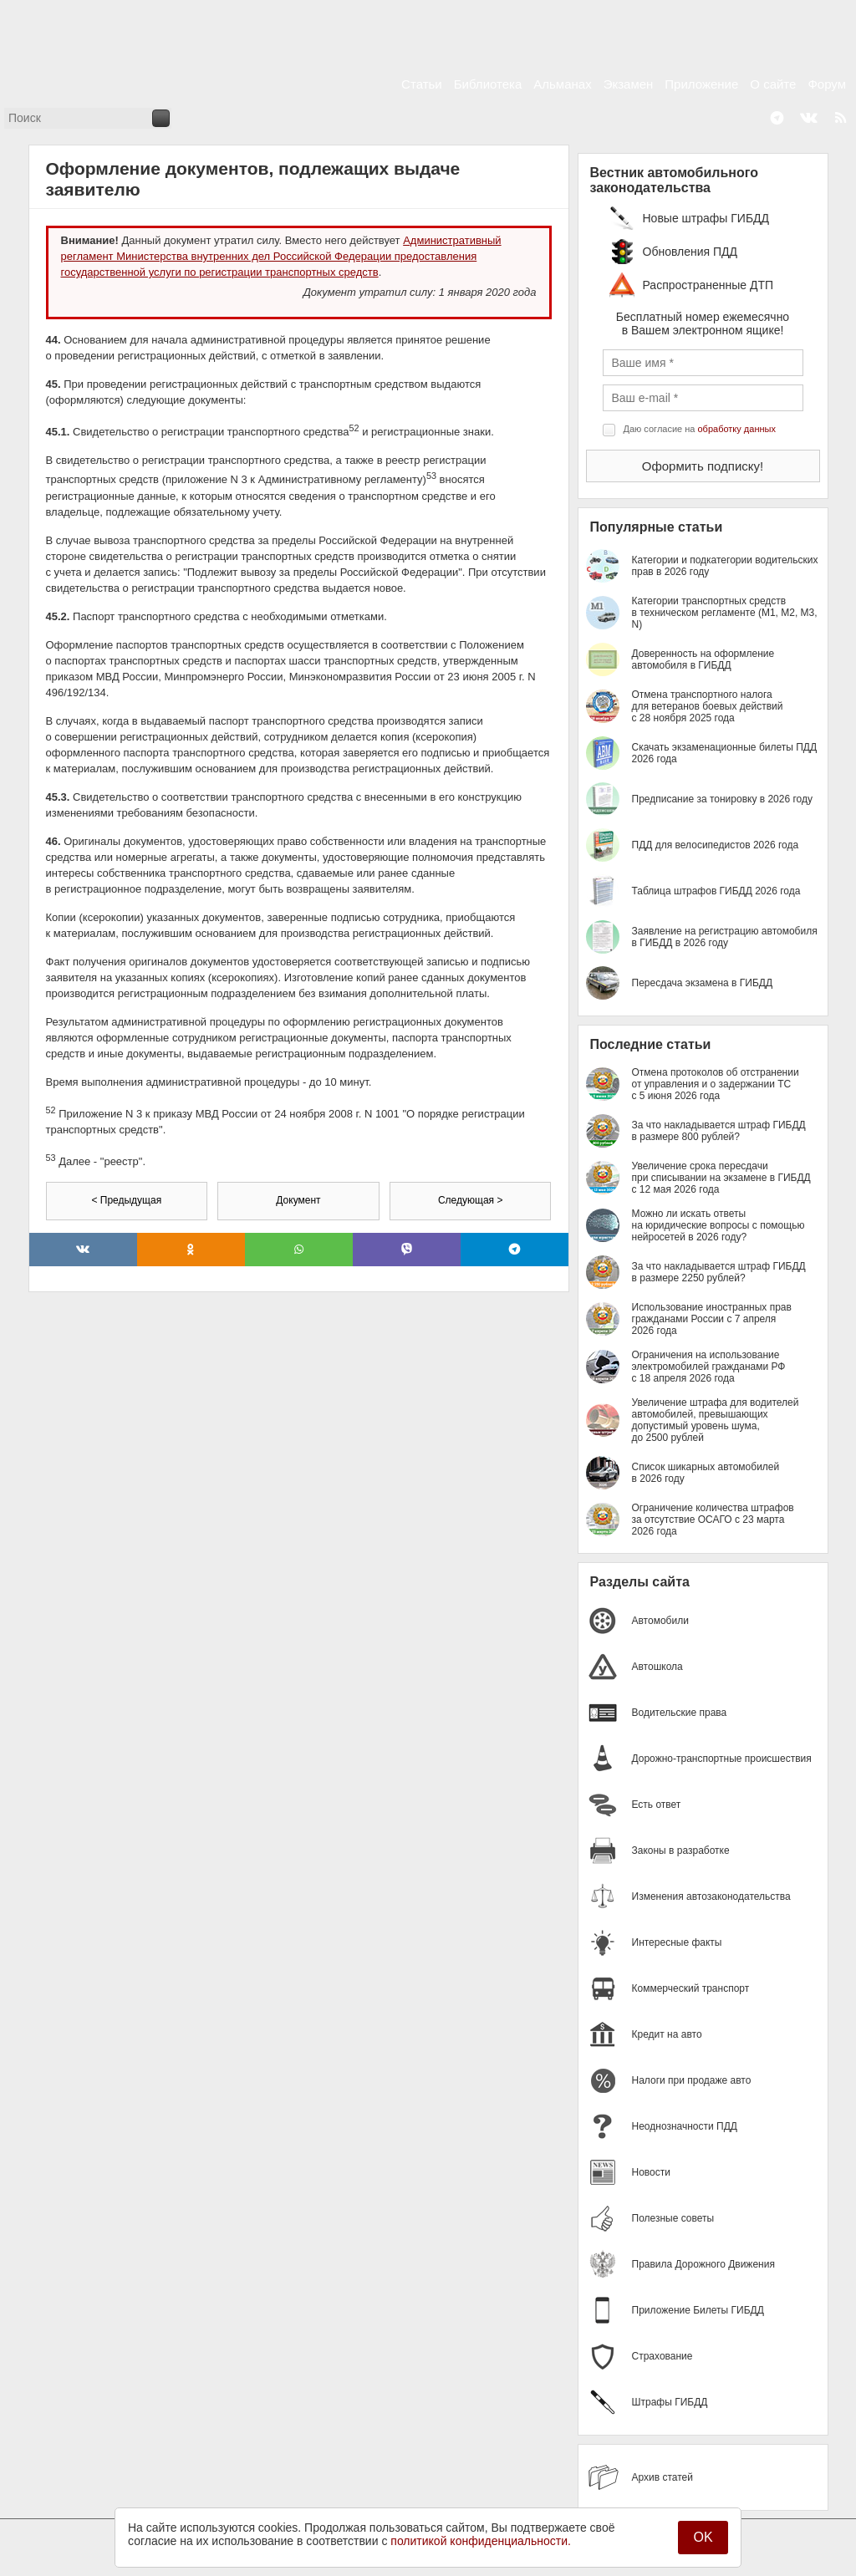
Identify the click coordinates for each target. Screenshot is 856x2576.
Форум (827, 84)
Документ (298, 1200)
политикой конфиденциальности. (480, 2541)
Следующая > (470, 1200)
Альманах (562, 84)
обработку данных (737, 429)
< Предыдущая (126, 1200)
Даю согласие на (700, 429)
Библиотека (488, 84)
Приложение (701, 84)
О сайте (773, 84)
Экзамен (629, 84)
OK (702, 2537)
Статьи (421, 84)
